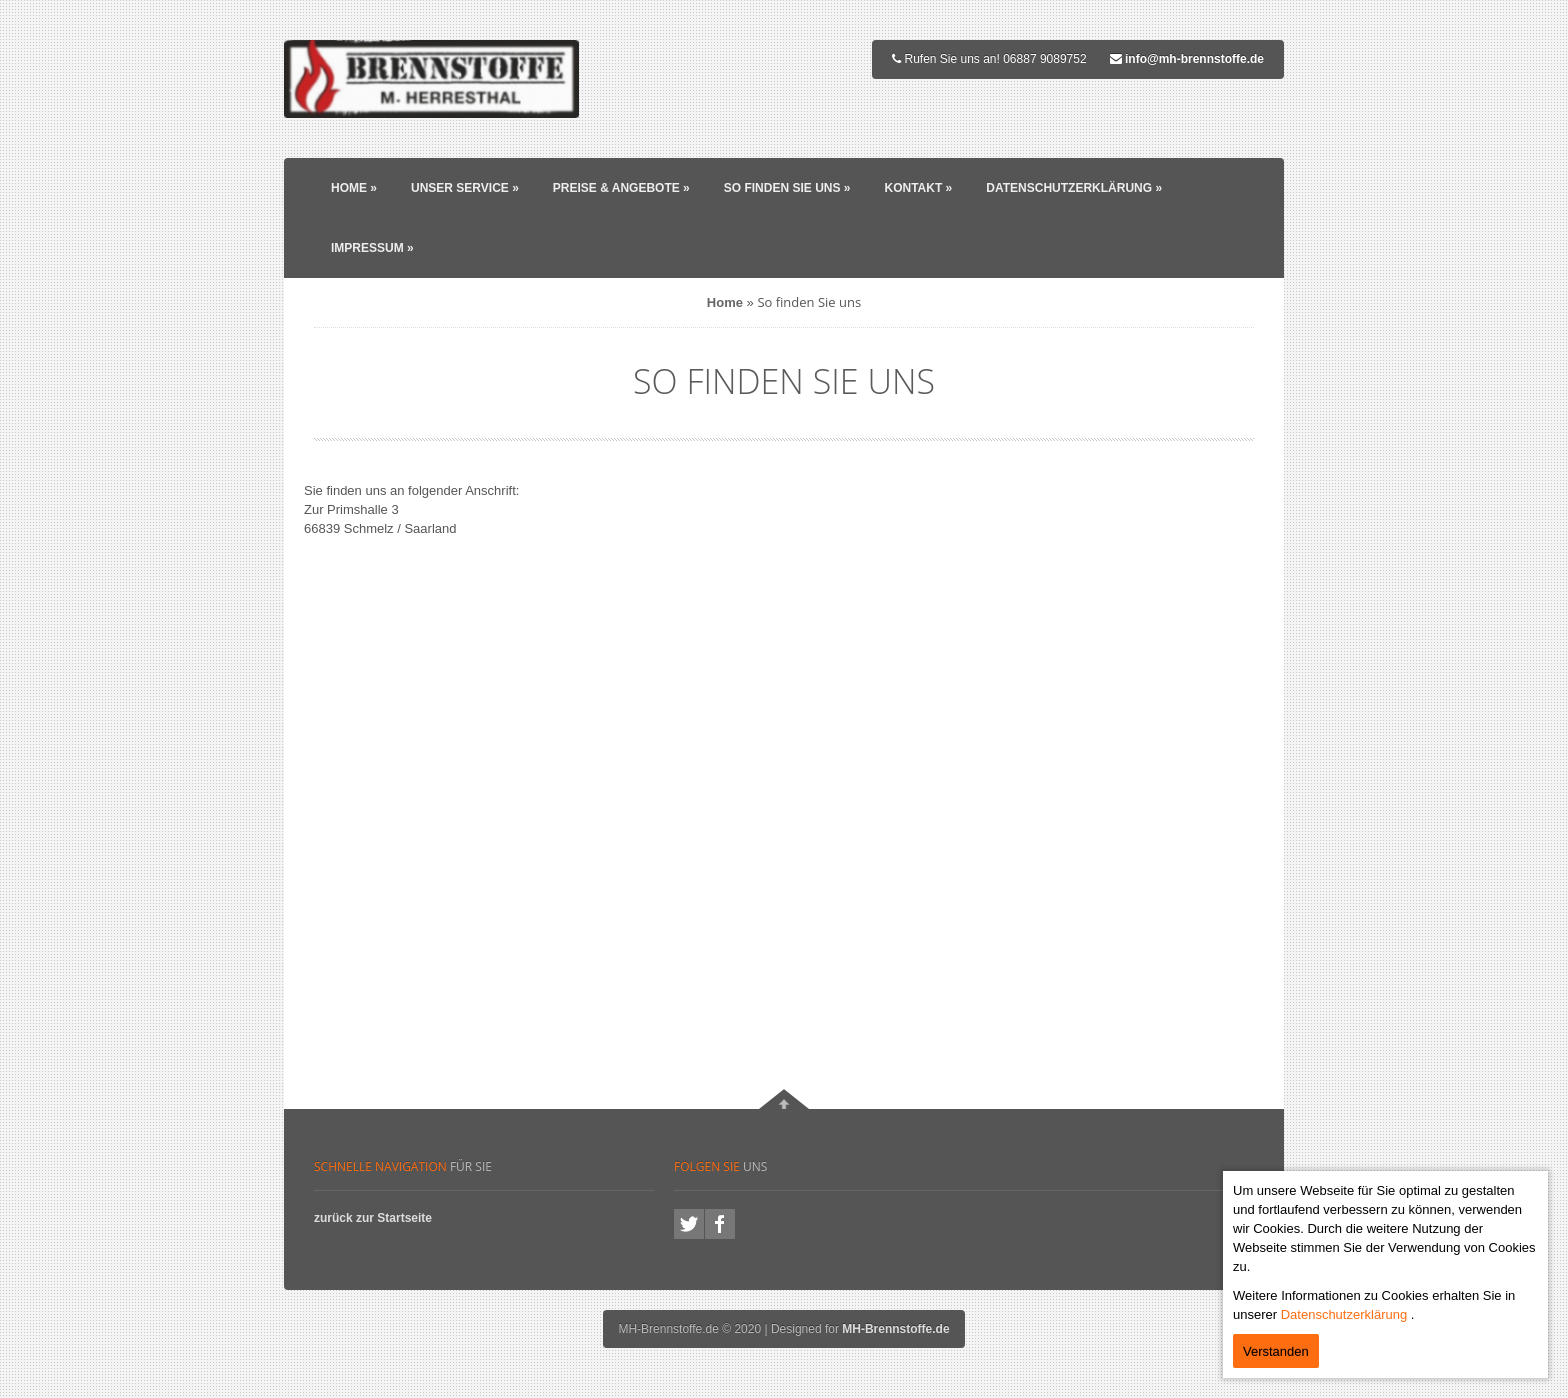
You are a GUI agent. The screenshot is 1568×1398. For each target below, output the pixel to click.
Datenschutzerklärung (1074, 188)
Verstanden (1276, 1351)
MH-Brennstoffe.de (895, 1329)
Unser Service (465, 188)
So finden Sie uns (787, 188)
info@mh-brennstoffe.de (1194, 59)
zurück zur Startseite (373, 1218)
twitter (689, 1224)
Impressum (372, 248)
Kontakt (918, 188)
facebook (720, 1224)
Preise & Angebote (621, 188)
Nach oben (784, 1099)
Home (354, 188)
